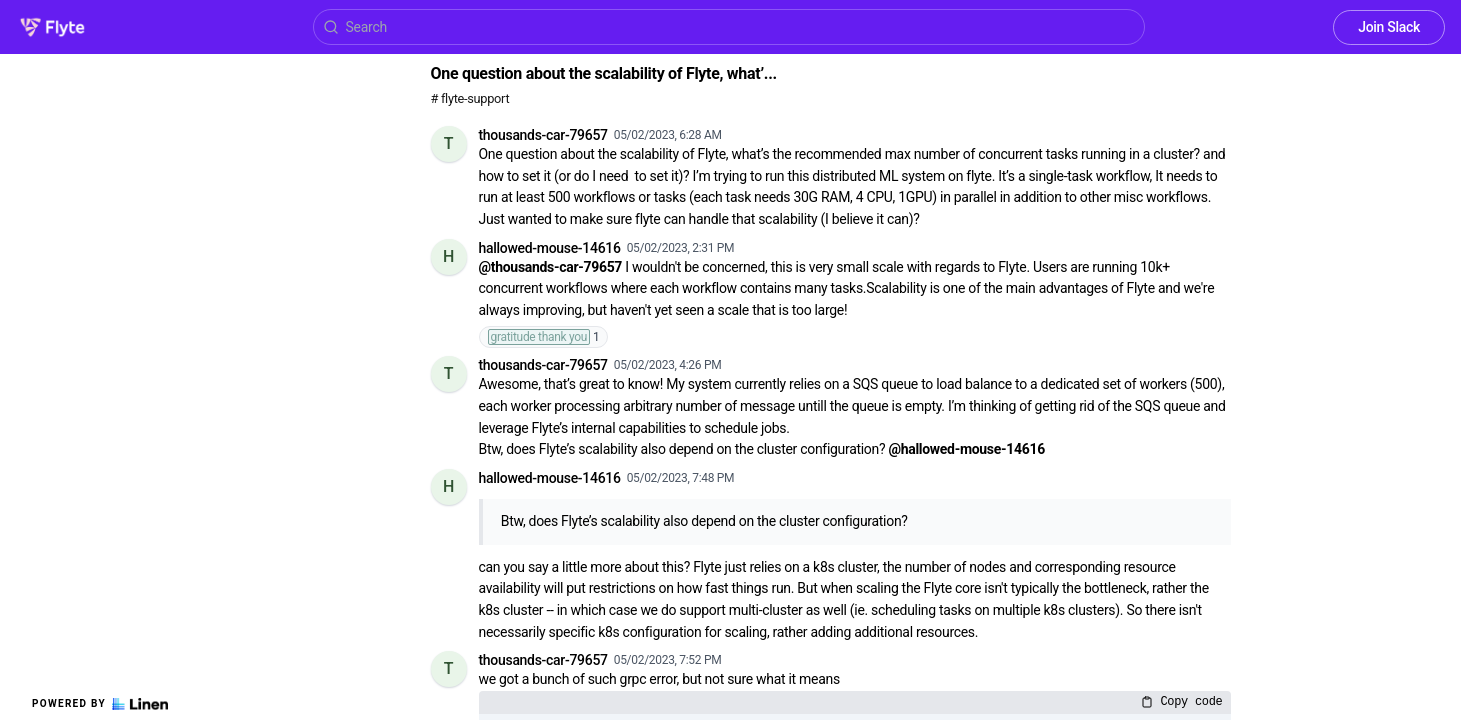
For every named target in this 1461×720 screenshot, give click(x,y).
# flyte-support (470, 98)
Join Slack (1389, 27)
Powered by (100, 704)
